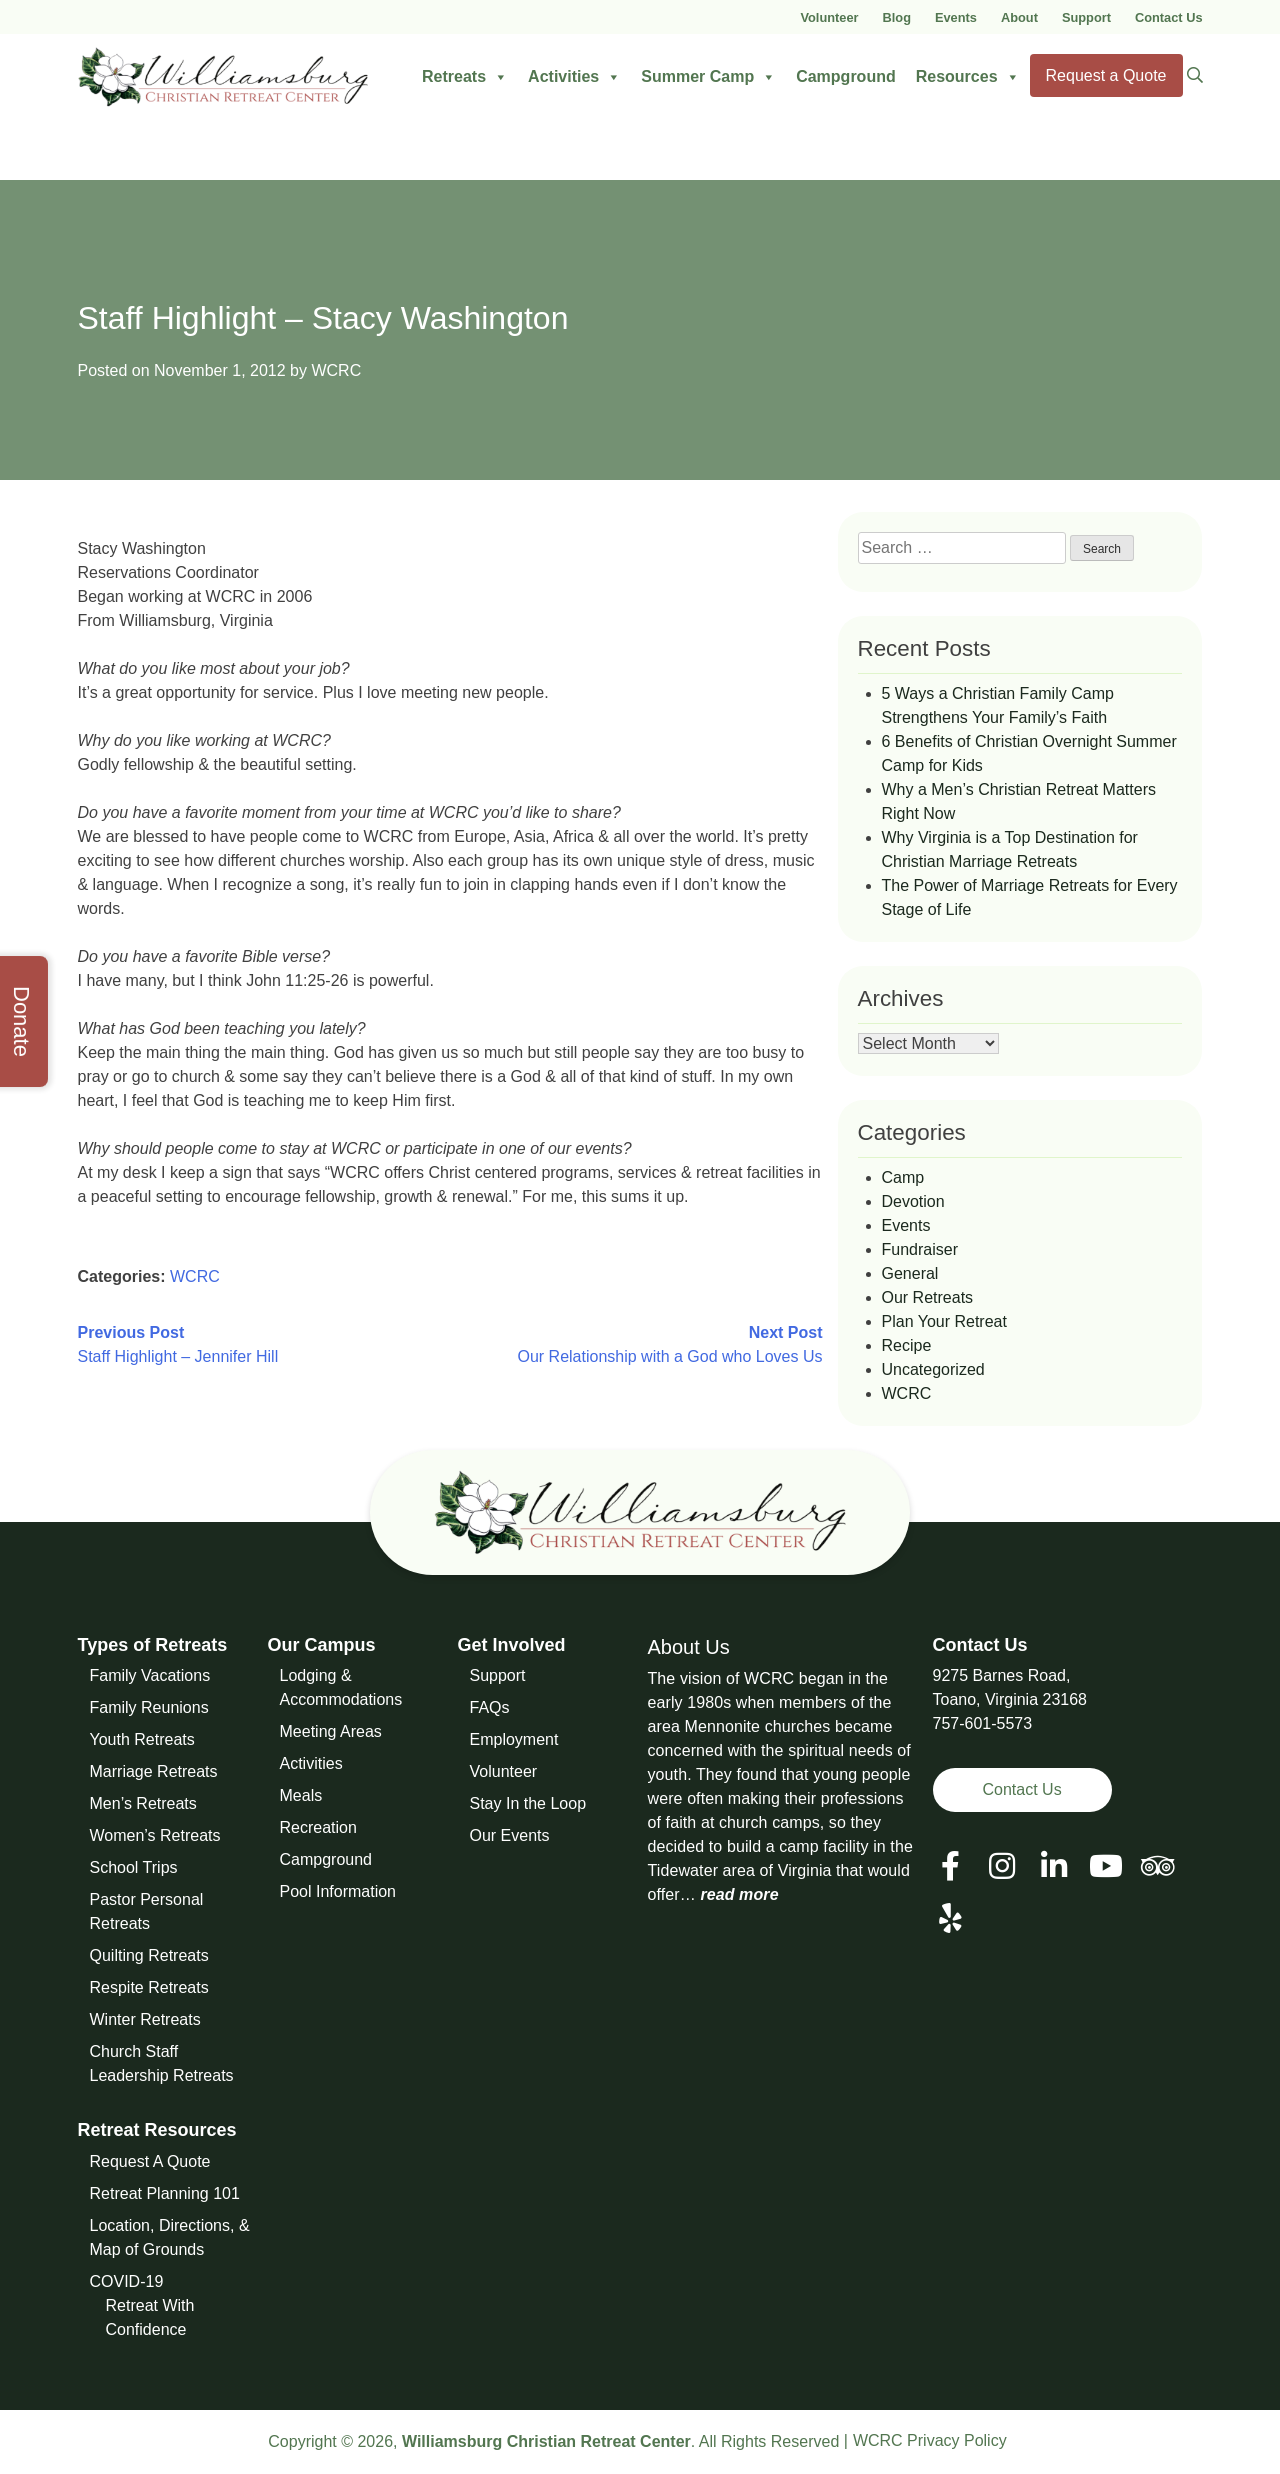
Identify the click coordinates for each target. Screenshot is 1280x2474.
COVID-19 (127, 2281)
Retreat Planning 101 (165, 2193)
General (910, 1273)
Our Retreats (928, 1297)
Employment (514, 1739)
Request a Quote (1106, 75)
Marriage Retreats (154, 1771)
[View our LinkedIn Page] (1054, 1866)
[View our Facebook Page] (950, 1866)
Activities (574, 77)
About (1019, 17)
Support (1086, 17)
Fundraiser (920, 1249)
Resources (968, 77)
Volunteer (829, 17)
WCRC (336, 370)
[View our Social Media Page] (1002, 1866)
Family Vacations (150, 1675)
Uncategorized (933, 1369)
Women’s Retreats (155, 1835)
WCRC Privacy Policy (930, 2440)
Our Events (510, 1835)
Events (956, 17)
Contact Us (1169, 17)
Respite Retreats (149, 1987)
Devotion (913, 1201)
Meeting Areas (331, 1731)
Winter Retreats (145, 2019)
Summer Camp (708, 77)
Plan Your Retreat (944, 1321)
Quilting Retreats (149, 1955)
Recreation (318, 1827)
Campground (846, 76)
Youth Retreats (142, 1739)
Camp (903, 1177)
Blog (897, 17)
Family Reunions (149, 1707)
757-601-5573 (983, 1723)
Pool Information (338, 1891)
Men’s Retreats (143, 1803)
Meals (301, 1795)
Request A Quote (150, 2161)
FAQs (490, 1707)
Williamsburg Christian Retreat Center (546, 2441)
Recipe (907, 1345)
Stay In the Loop (528, 1803)
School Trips (134, 1867)
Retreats (465, 77)
